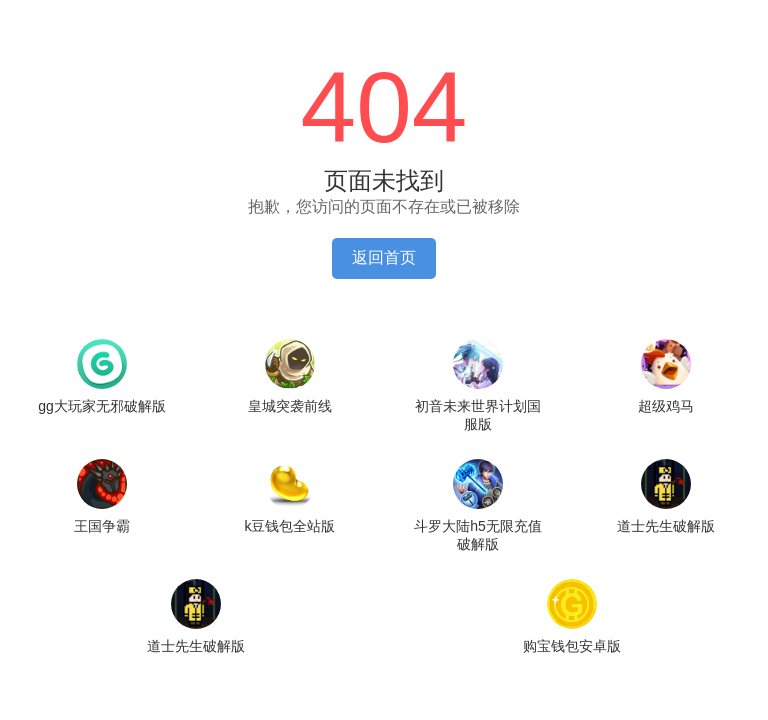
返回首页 (384, 257)
